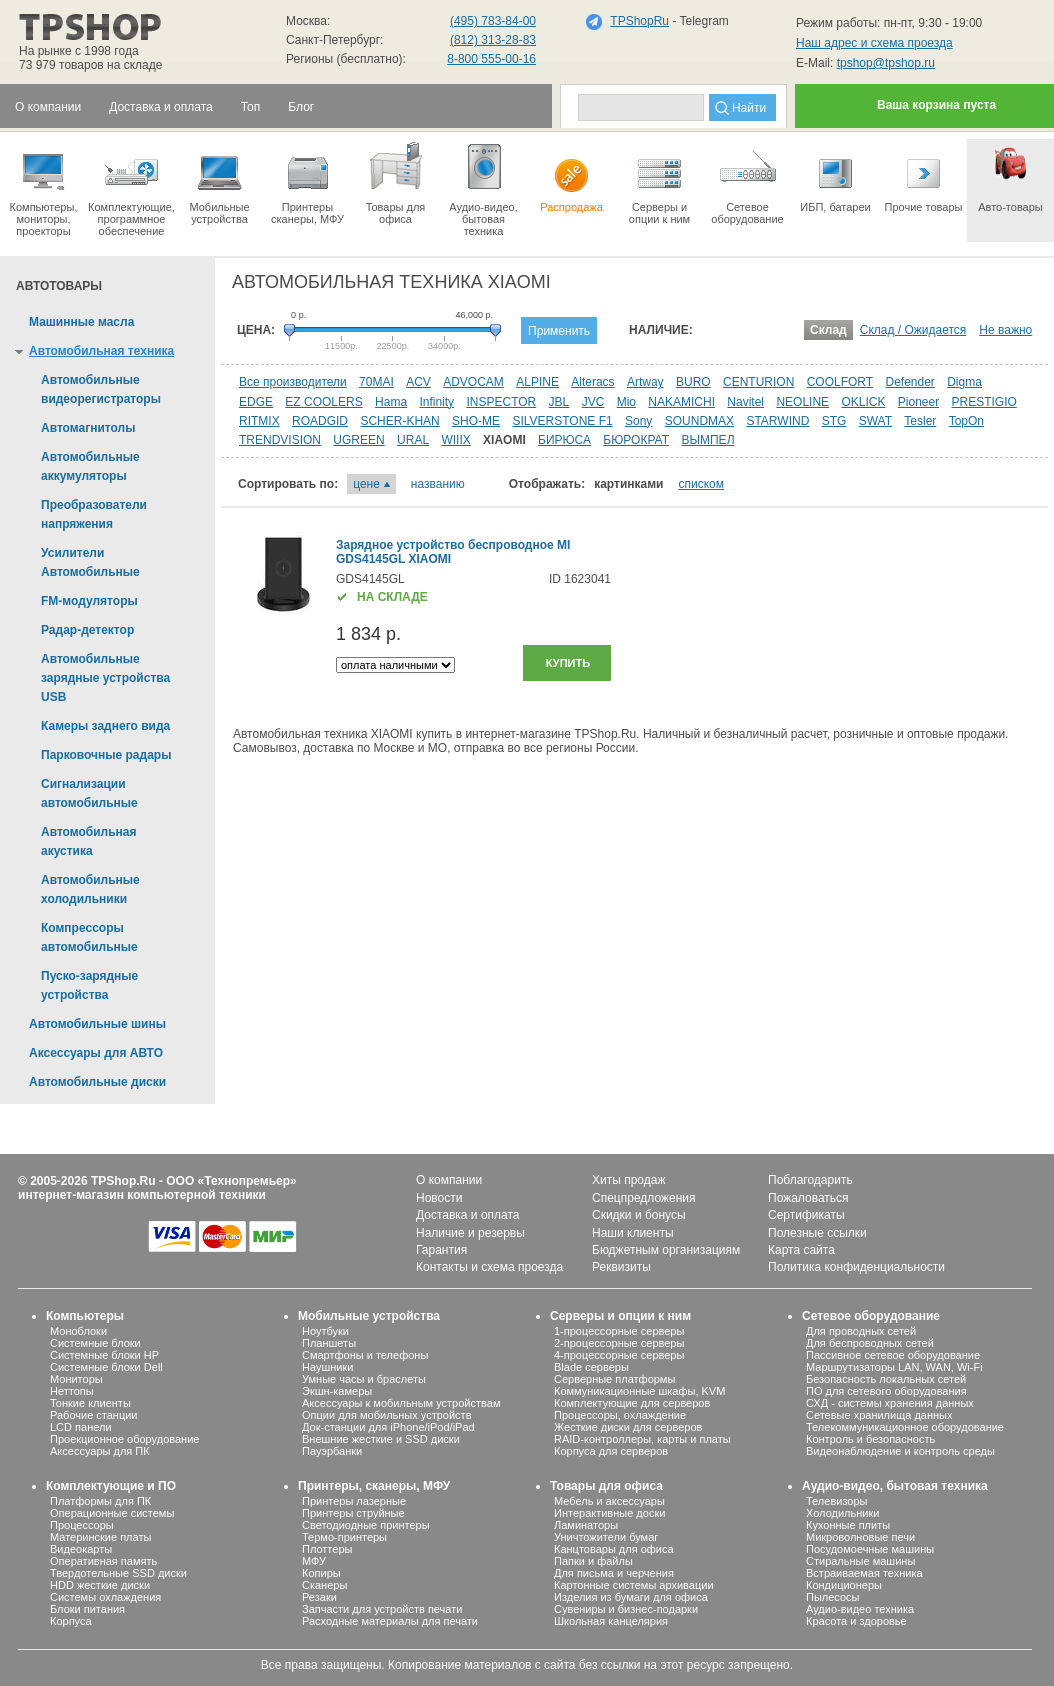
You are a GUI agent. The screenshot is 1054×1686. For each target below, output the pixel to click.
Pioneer (918, 402)
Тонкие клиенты (90, 1403)
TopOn (966, 421)
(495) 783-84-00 (493, 21)
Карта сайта (801, 1250)
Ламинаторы (586, 1525)
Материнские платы (100, 1537)
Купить (568, 663)
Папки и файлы (593, 1561)
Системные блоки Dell (106, 1367)
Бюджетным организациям (666, 1250)
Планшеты (329, 1343)
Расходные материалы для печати (390, 1621)
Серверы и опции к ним (620, 1316)
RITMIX (259, 421)
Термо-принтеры (344, 1537)
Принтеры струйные (353, 1513)
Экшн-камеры (337, 1391)
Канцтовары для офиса (614, 1549)
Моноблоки (78, 1331)
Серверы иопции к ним (659, 182)
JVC (593, 402)
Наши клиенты (633, 1233)
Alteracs (592, 382)
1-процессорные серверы (619, 1331)
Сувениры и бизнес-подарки (626, 1609)
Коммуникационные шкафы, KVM (639, 1391)
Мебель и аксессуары (609, 1501)
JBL (559, 402)
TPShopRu (639, 21)
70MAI (376, 382)
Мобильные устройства (219, 182)
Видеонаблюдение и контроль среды (900, 1451)
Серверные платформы (614, 1379)
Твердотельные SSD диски (118, 1573)
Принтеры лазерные (354, 1501)
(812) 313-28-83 (493, 40)
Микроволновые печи (860, 1537)
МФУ (314, 1561)
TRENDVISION (280, 440)
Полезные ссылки (817, 1233)
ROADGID (320, 421)
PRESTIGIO (984, 402)
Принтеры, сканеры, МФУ (374, 1486)
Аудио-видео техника (860, 1609)
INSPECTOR (501, 402)
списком (701, 484)
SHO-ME (476, 421)
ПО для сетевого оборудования (886, 1391)
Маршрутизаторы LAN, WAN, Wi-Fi (894, 1367)
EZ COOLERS (323, 402)
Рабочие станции (94, 1415)
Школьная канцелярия (611, 1621)
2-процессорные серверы (619, 1343)
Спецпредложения (644, 1198)
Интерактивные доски (609, 1513)
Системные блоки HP (104, 1355)
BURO (693, 382)
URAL (413, 440)
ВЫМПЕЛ (707, 440)
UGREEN (358, 440)
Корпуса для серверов (611, 1451)
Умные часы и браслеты (364, 1379)
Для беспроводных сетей (870, 1343)
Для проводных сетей (861, 1331)
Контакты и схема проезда (489, 1267)
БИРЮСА (564, 440)
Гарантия (441, 1250)
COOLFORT (840, 382)
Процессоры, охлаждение (620, 1415)
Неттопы (72, 1391)
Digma (964, 382)
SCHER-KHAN (399, 421)
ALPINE (537, 382)
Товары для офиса (395, 182)
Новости (439, 1198)
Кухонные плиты (848, 1525)
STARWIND (777, 421)
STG (834, 421)
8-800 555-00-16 (491, 59)
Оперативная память (103, 1561)
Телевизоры (836, 1501)
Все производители (293, 382)
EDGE (256, 402)
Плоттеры (327, 1549)
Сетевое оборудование (747, 182)
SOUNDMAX (699, 421)
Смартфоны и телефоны (365, 1355)
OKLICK (863, 402)
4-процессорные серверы (619, 1355)
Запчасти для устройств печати (382, 1609)
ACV (418, 382)
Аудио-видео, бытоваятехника (483, 188)
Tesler (920, 421)
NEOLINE (802, 402)
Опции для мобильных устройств (387, 1415)
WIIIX (455, 440)
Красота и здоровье (856, 1621)
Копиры (321, 1573)
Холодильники (842, 1513)
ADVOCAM (473, 382)
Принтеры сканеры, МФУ (307, 182)
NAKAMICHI (681, 402)
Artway (645, 382)
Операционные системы (112, 1513)
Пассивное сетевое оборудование (893, 1355)
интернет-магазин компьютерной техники (142, 1195)
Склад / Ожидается (913, 330)
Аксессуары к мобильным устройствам (401, 1403)
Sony (638, 421)
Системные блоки (95, 1343)
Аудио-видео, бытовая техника (895, 1486)
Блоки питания (87, 1609)
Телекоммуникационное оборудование (905, 1427)
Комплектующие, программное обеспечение (131, 188)
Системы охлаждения (105, 1597)
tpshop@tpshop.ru (886, 63)
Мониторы (76, 1379)
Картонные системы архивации (634, 1585)
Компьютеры (85, 1316)
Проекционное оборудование (124, 1439)
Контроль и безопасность (870, 1439)
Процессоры (82, 1525)
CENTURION (758, 382)
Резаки (319, 1597)
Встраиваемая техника (864, 1573)
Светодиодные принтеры (366, 1525)
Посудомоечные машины (870, 1549)
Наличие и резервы (470, 1233)
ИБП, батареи (835, 176)
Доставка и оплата (468, 1215)
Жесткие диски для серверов (628, 1427)
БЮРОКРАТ (636, 440)
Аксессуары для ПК (100, 1451)
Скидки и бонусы (639, 1215)
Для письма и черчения (614, 1573)
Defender (909, 382)
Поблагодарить (810, 1180)
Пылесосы (833, 1597)
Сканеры (324, 1585)
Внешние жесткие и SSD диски (381, 1439)
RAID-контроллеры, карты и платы (642, 1439)
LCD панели (81, 1427)
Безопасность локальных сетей (886, 1379)
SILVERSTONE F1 (562, 421)
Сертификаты (806, 1215)
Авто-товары (1010, 176)
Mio (626, 402)
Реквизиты (621, 1267)
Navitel (745, 402)
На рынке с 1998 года (79, 51)
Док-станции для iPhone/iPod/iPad (388, 1427)
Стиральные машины (860, 1561)
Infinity (436, 402)
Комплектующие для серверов (632, 1403)
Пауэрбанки (332, 1451)
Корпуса (71, 1621)
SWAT (875, 421)
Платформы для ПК (100, 1501)
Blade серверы (591, 1367)
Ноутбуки (325, 1331)
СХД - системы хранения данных (890, 1403)
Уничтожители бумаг (606, 1537)
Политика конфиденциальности (856, 1267)
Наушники (327, 1367)
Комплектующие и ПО (111, 1486)
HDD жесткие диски (100, 1585)
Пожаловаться (808, 1198)
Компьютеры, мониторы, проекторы (43, 188)
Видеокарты (81, 1549)
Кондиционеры (844, 1585)
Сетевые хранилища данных (879, 1415)
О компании (449, 1180)
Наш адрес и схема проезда (874, 43)
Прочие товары (923, 176)
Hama (391, 402)
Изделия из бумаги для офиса (631, 1597)
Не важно (1005, 330)
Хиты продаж (628, 1180)
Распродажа (571, 176)
